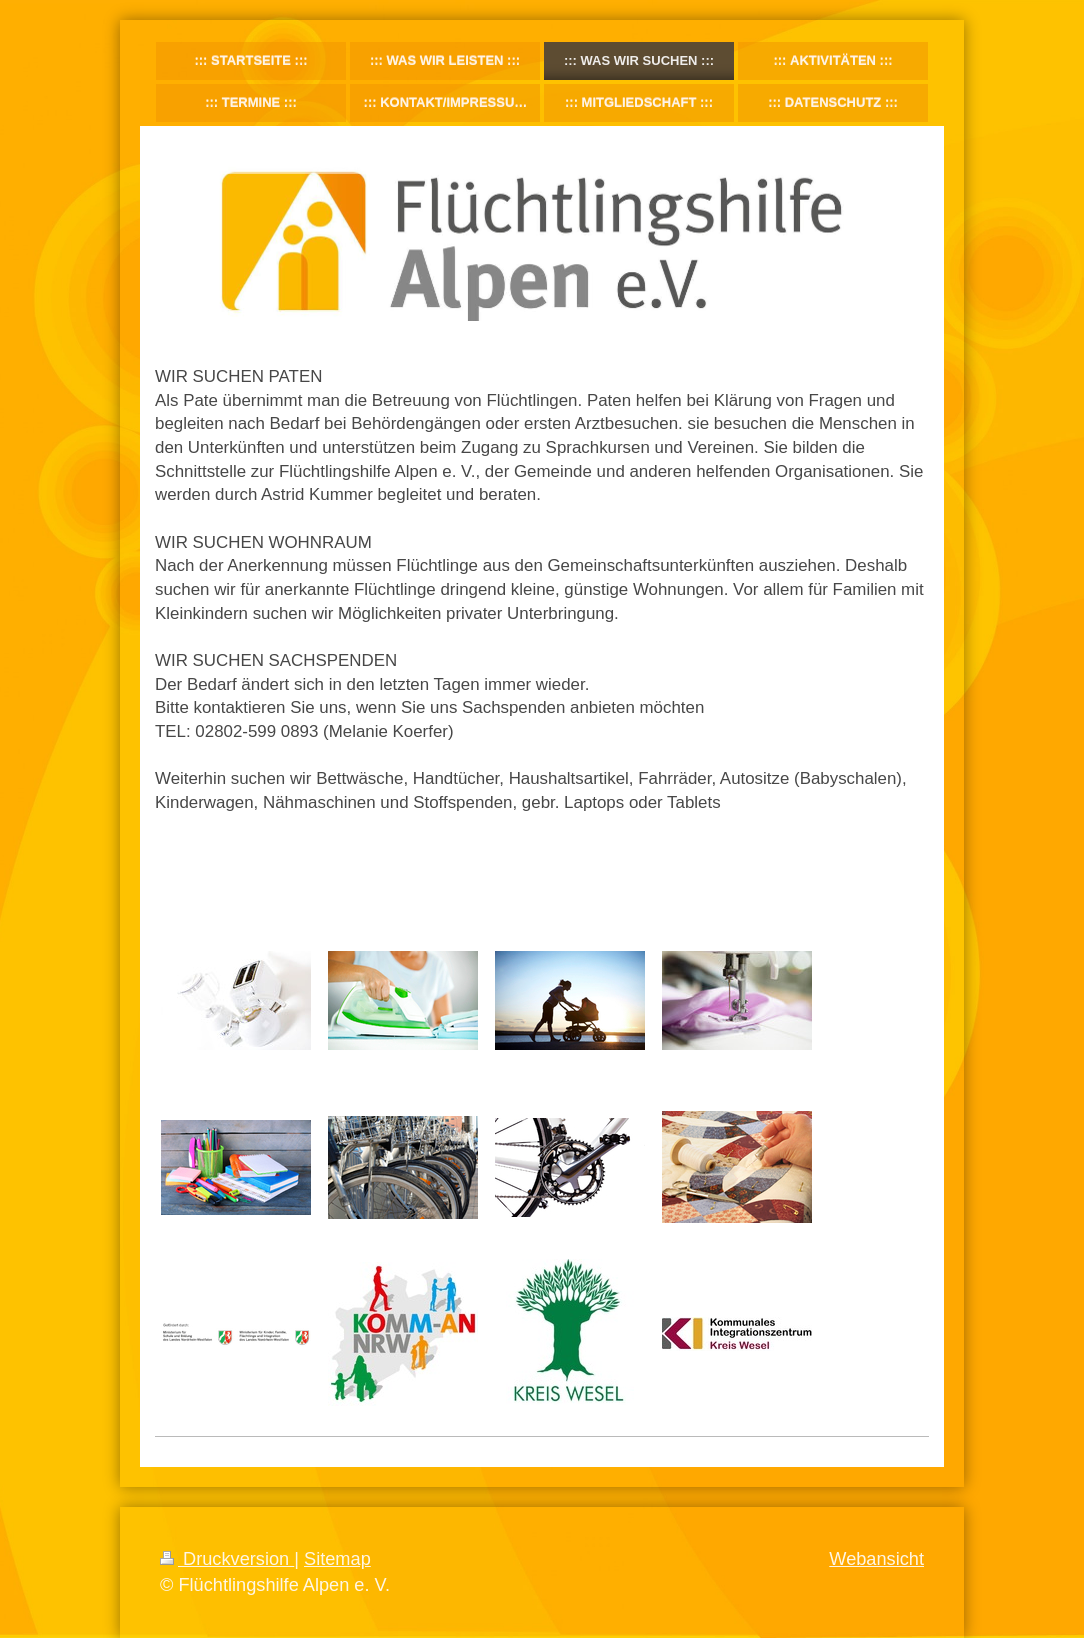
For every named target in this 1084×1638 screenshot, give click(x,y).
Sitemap (337, 1559)
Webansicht (876, 1559)
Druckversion (227, 1559)
